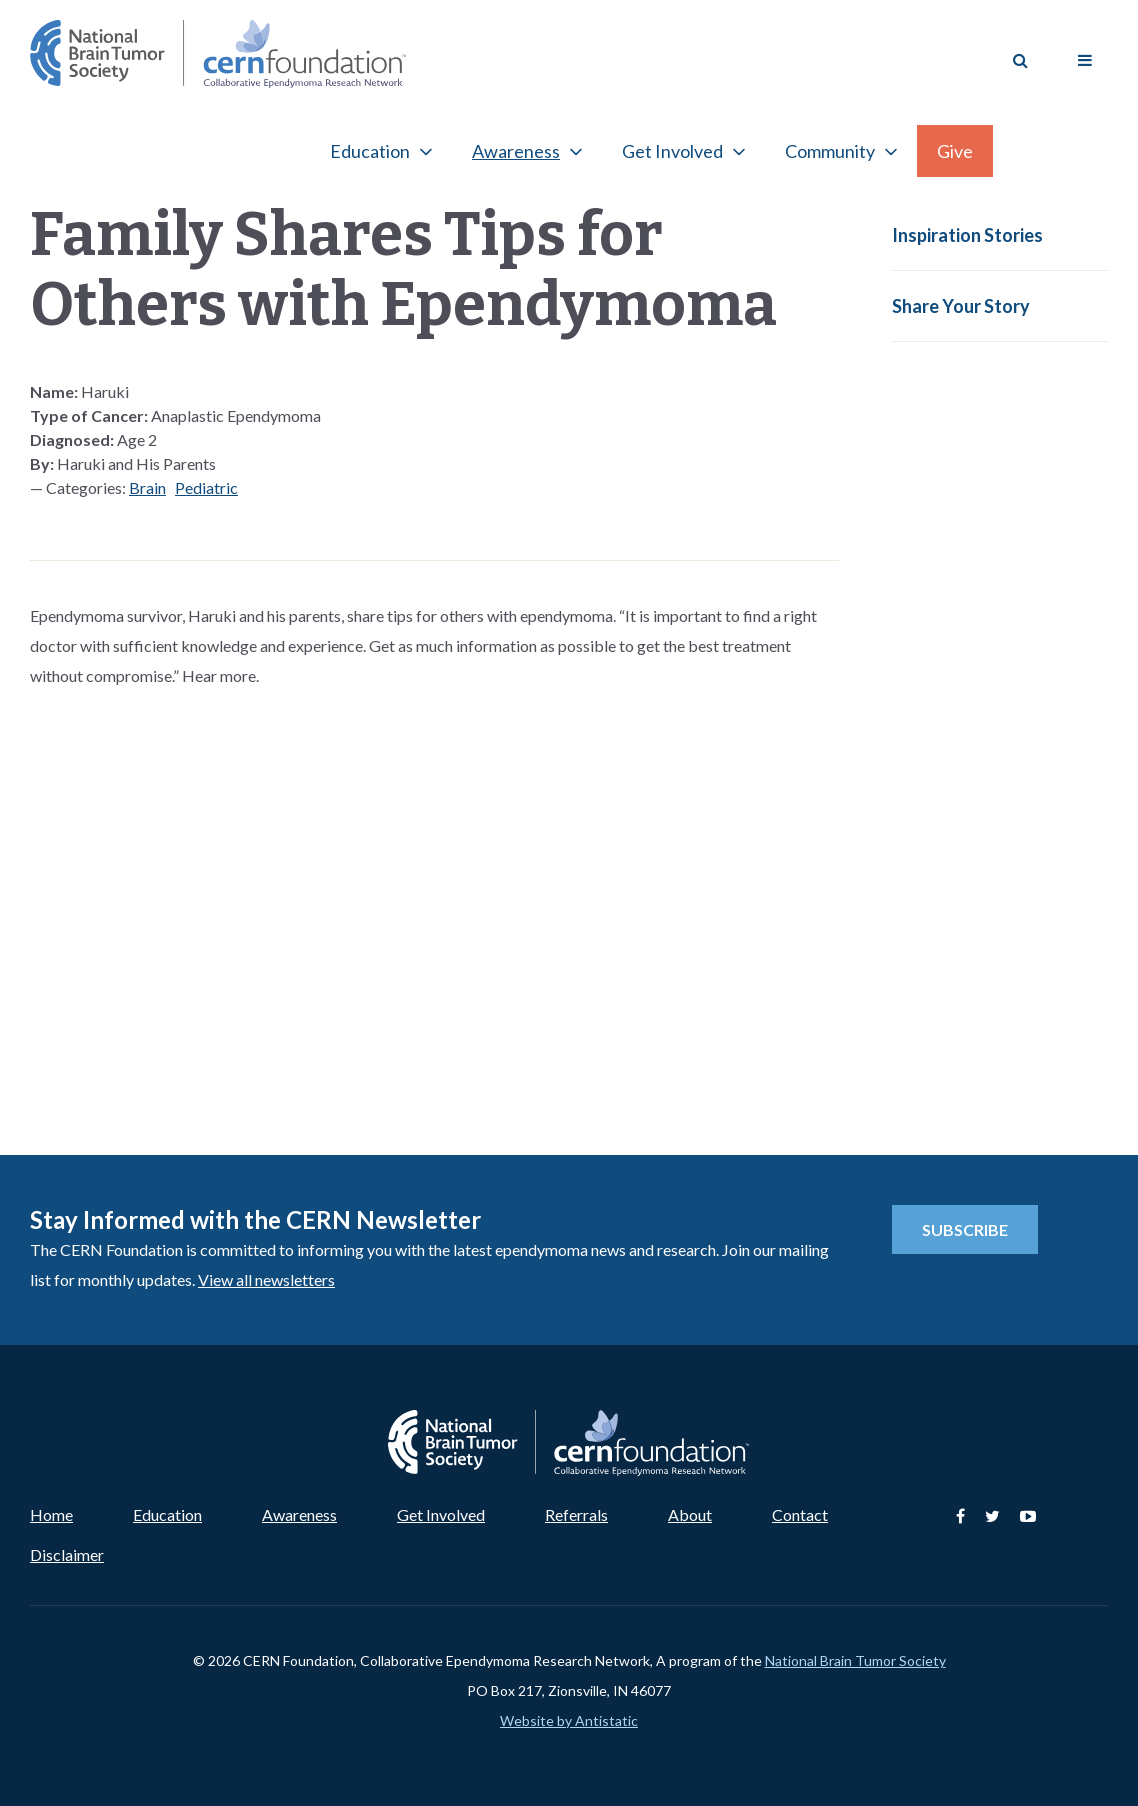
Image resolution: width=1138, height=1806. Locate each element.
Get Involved (672, 151)
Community (830, 151)
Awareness (516, 151)
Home (51, 1514)
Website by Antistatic (569, 1720)
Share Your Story (961, 306)
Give (955, 151)
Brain (147, 487)
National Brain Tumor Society (855, 1660)
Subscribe (965, 1229)
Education (370, 151)
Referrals (576, 1514)
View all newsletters (266, 1279)
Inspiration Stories (967, 235)
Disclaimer (67, 1554)
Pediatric (206, 487)
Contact (800, 1514)
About (690, 1514)
